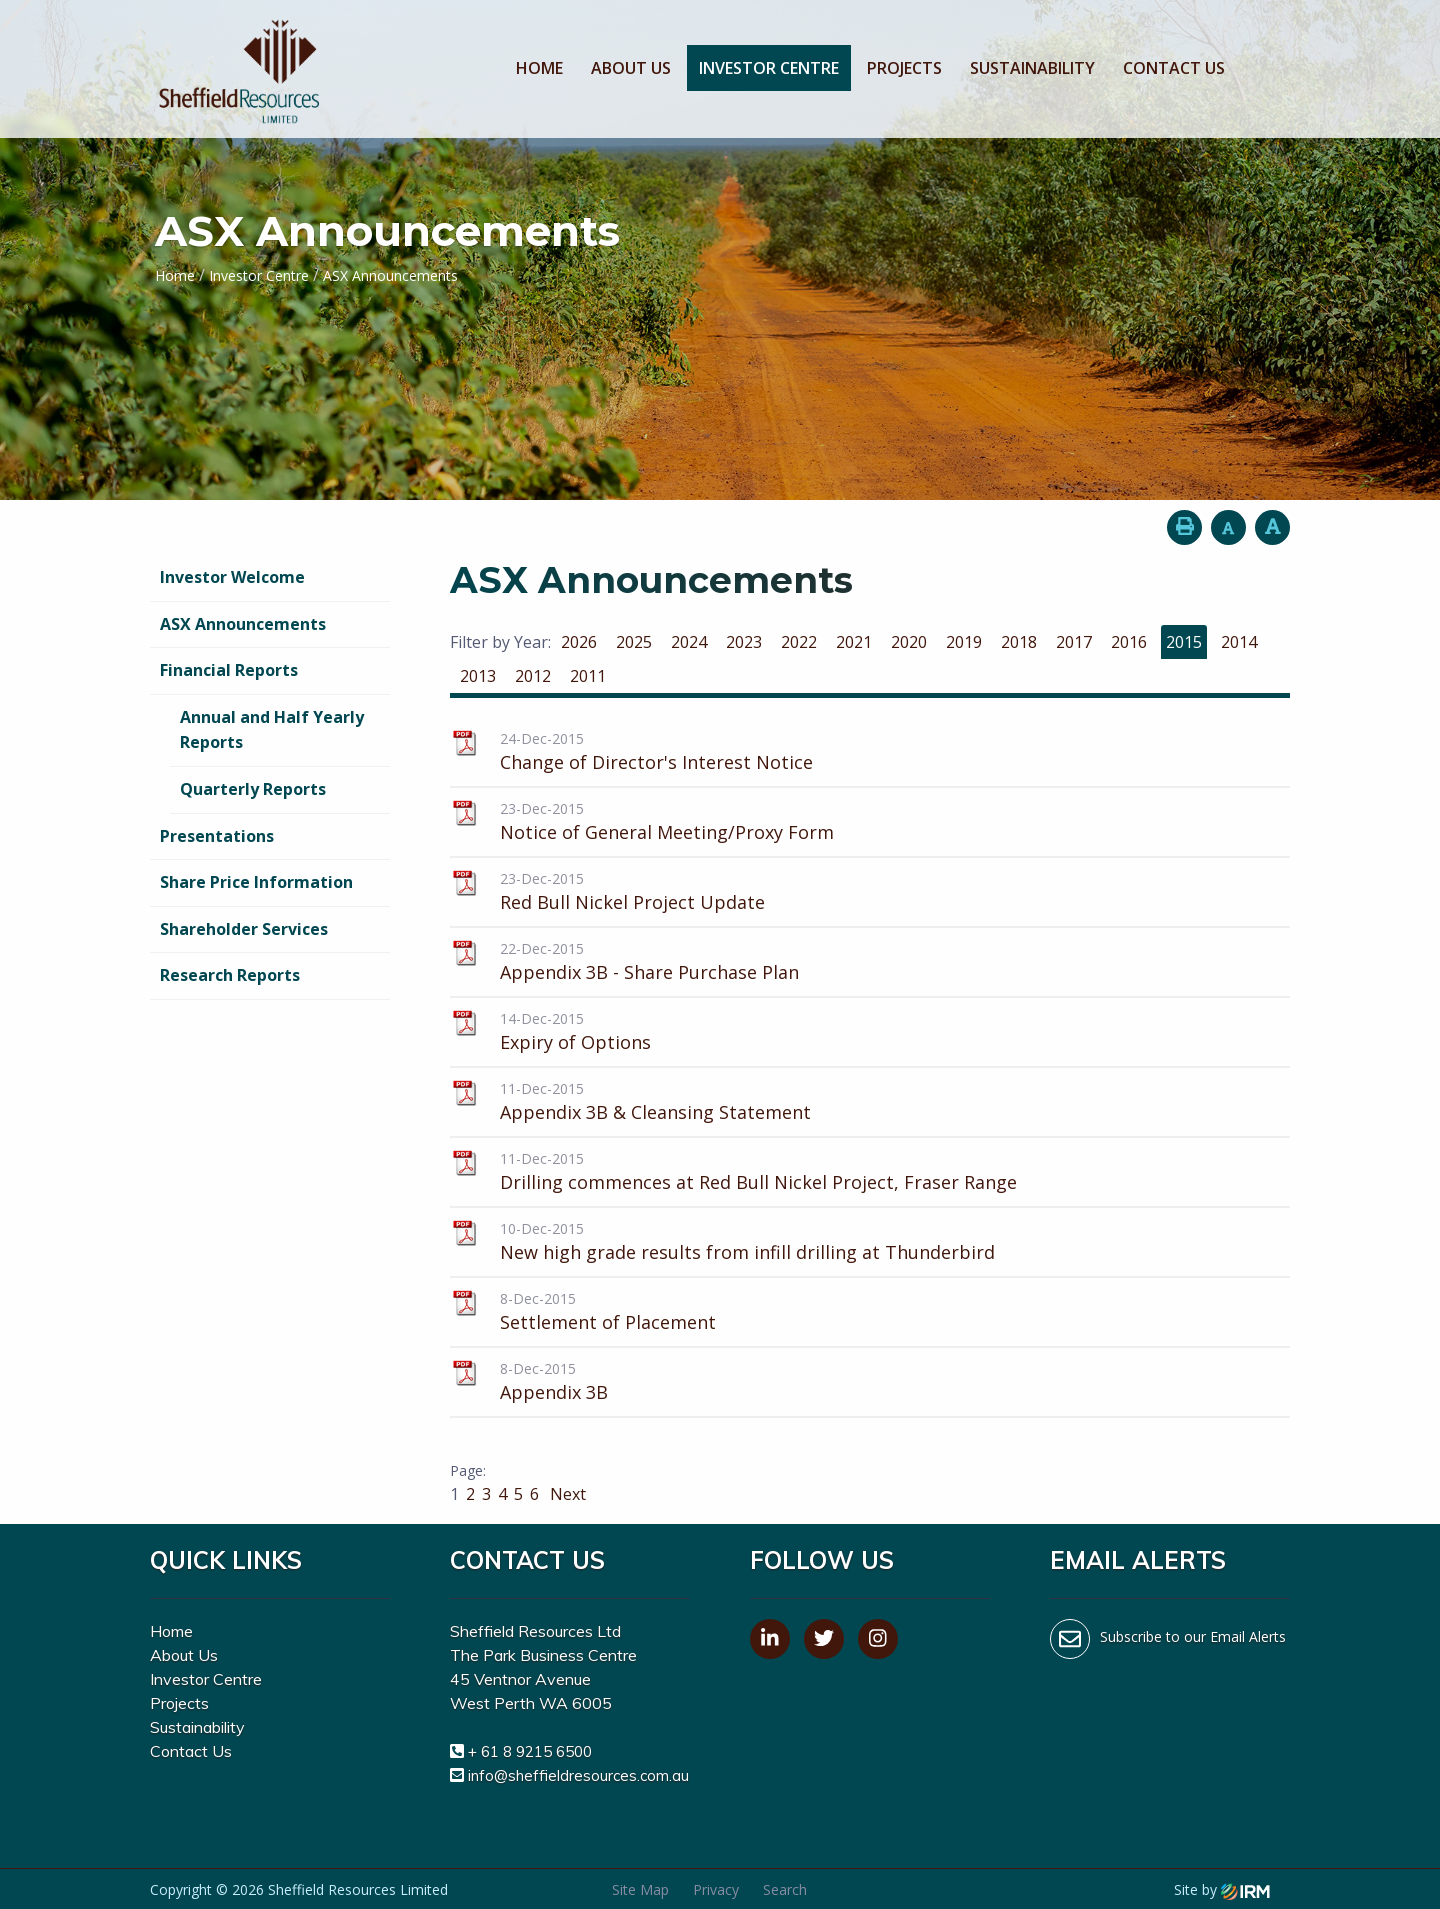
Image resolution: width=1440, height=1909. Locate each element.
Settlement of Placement (608, 1322)
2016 (1129, 642)
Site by (1222, 1889)
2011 (588, 676)
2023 (744, 642)
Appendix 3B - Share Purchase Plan (649, 972)
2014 (1239, 642)
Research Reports (230, 975)
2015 (1184, 642)
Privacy (716, 1889)
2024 (689, 642)
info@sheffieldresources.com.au (578, 1775)
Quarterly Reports (253, 789)
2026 (579, 642)
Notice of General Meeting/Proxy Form (667, 832)
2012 (533, 676)
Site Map (640, 1889)
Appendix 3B (554, 1392)
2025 (634, 642)
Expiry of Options (575, 1042)
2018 (1019, 642)
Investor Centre (769, 68)
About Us (631, 68)
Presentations (217, 836)
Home (539, 68)
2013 (478, 676)
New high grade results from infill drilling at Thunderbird (747, 1252)
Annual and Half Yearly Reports (272, 730)
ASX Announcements (243, 624)
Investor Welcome (232, 577)
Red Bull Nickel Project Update (632, 902)
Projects (904, 68)
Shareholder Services (244, 929)
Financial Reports (229, 670)
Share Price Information (256, 882)
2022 (799, 642)
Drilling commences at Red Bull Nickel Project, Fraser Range (758, 1182)
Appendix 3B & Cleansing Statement (655, 1112)
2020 (909, 642)
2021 (854, 642)
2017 (1074, 642)
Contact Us (1174, 68)
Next (566, 1494)
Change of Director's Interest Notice (656, 762)
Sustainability (1032, 68)
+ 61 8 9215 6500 (530, 1751)
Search (785, 1889)
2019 (964, 642)
